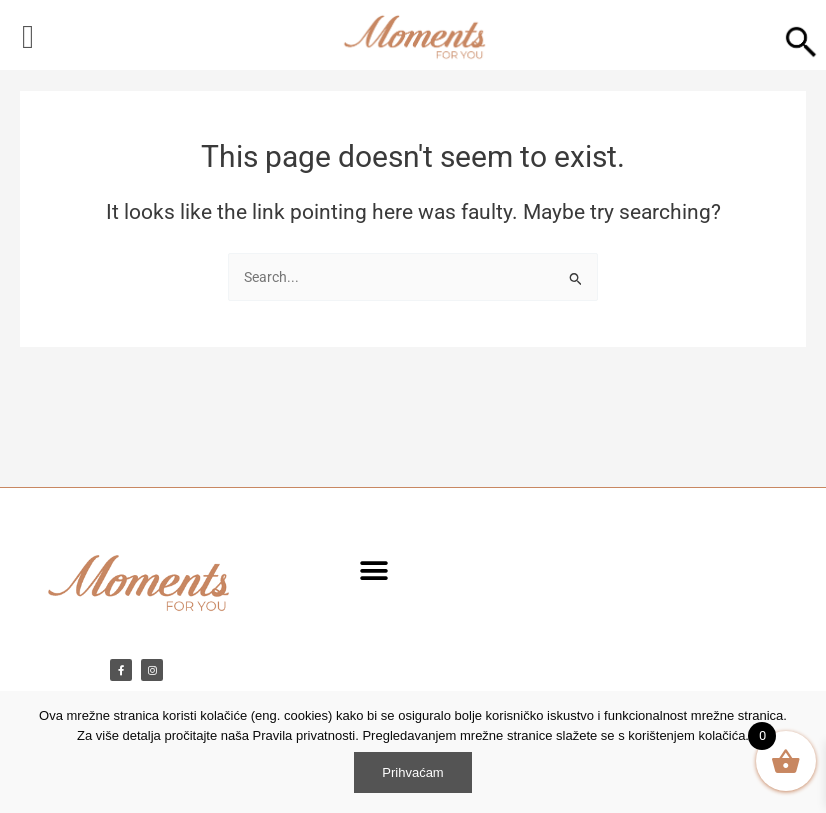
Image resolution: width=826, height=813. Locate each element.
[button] (373, 570)
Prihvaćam (412, 772)
